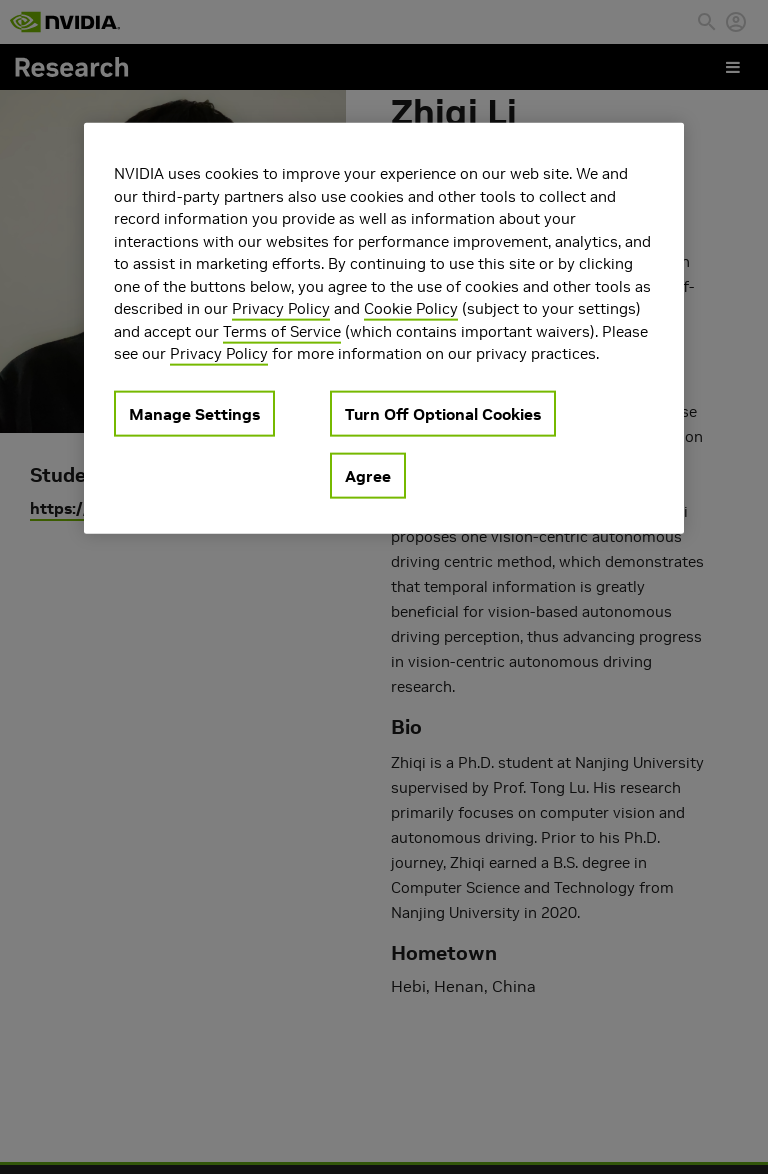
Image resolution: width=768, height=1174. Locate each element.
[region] (384, 328)
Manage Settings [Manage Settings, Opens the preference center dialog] (194, 413)
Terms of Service (282, 330)
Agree (368, 475)
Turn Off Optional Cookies (443, 413)
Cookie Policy (411, 308)
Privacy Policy (281, 308)
